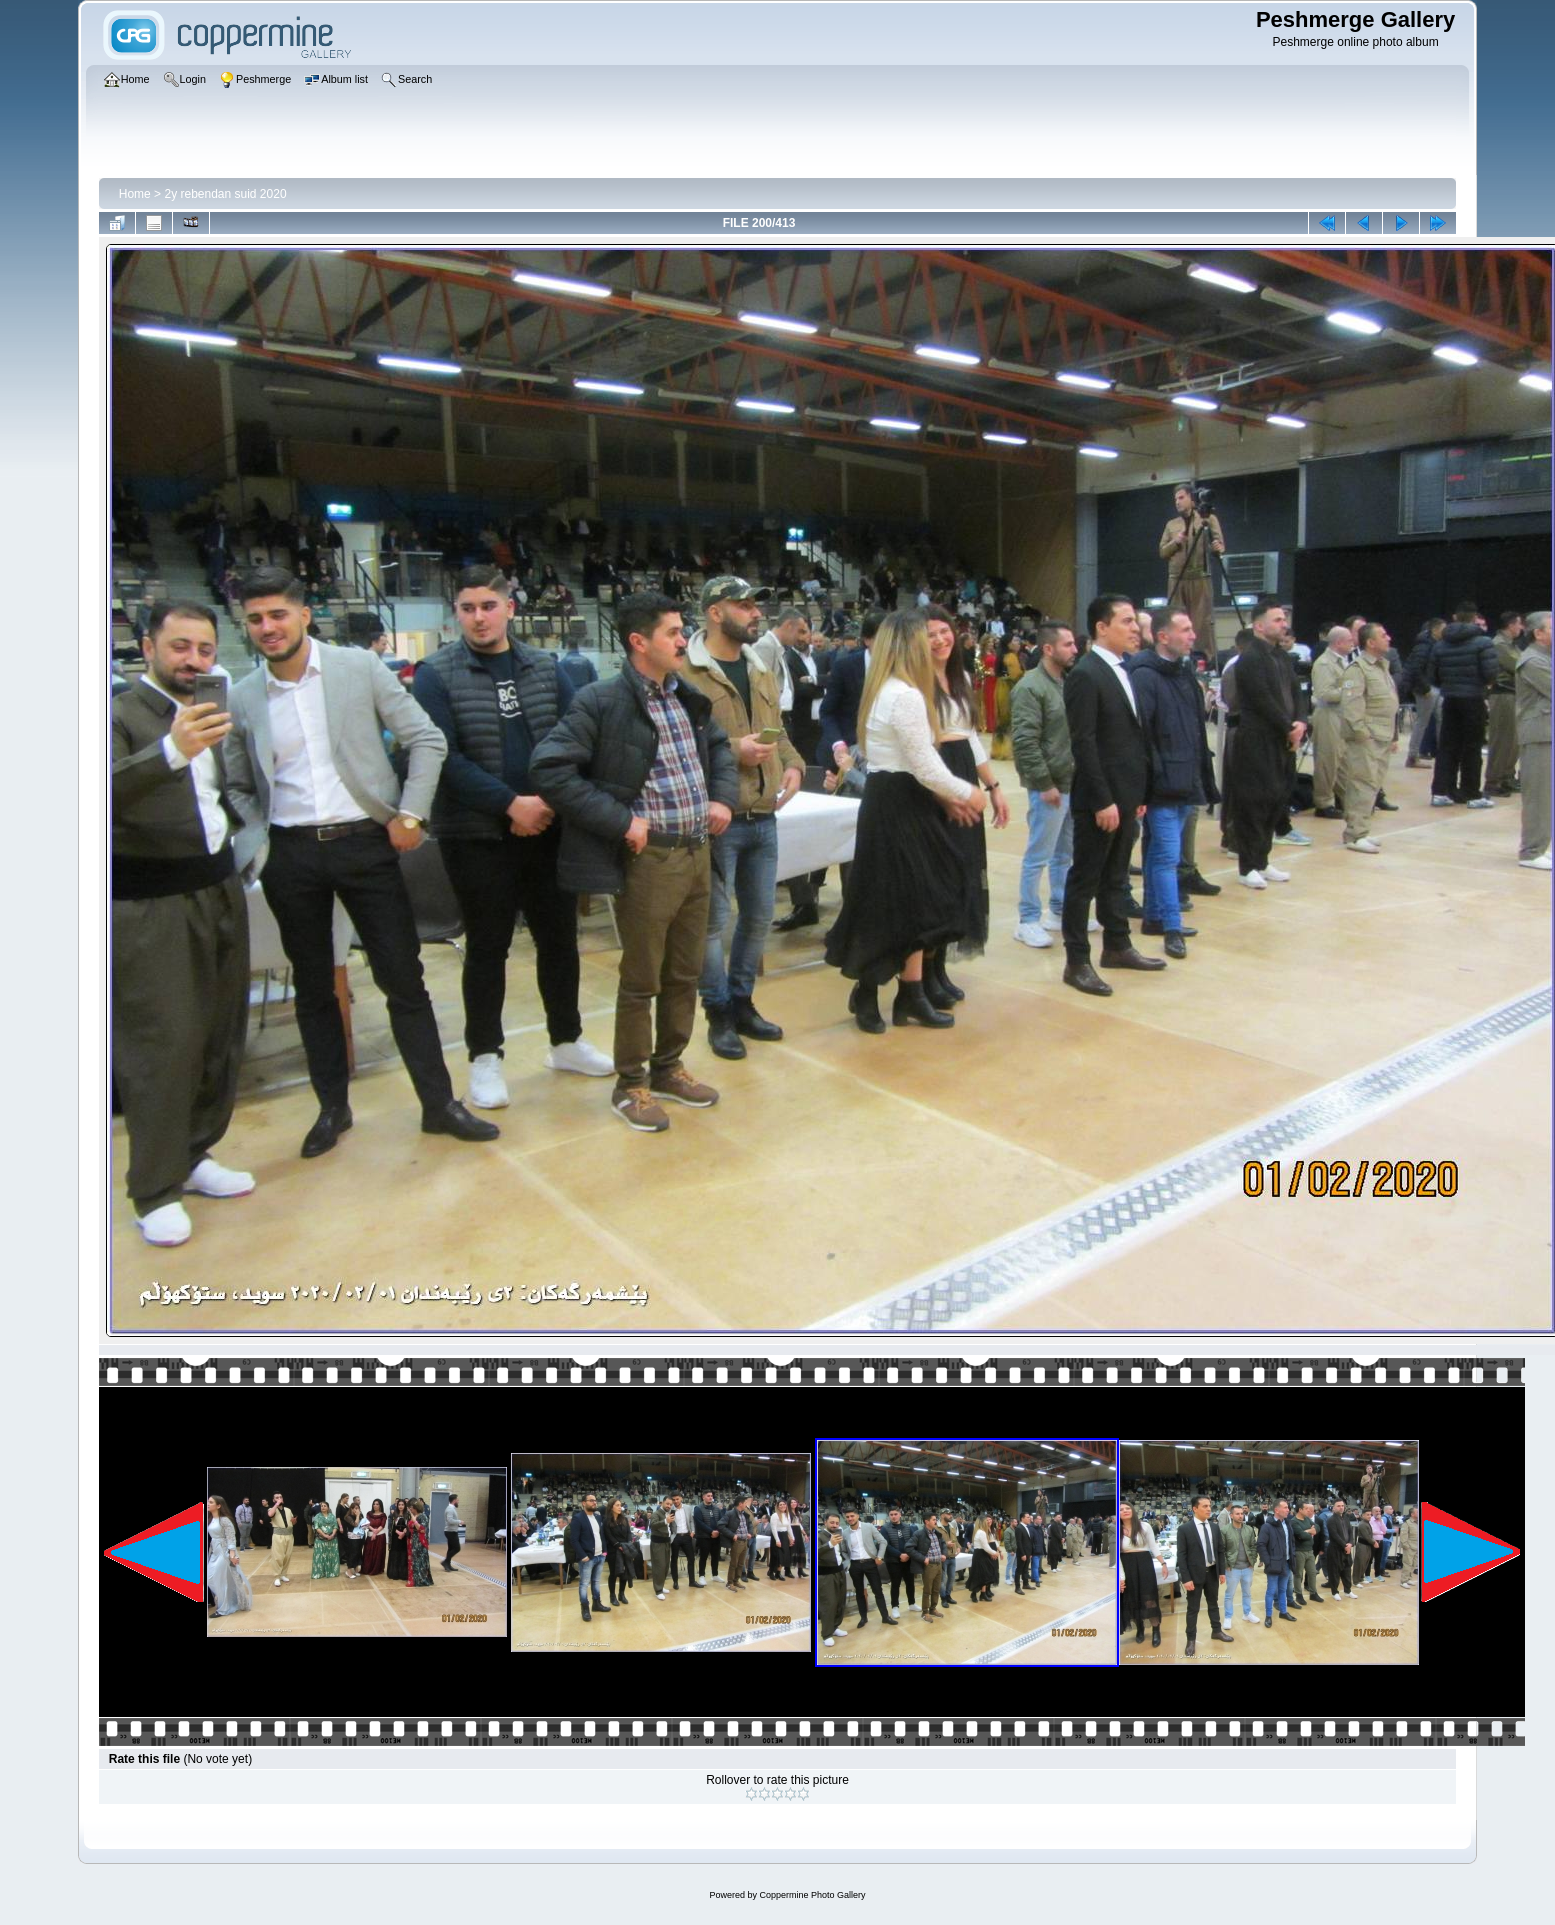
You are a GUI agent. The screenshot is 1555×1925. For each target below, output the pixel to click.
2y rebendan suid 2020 (225, 194)
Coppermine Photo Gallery (812, 1895)
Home (135, 194)
